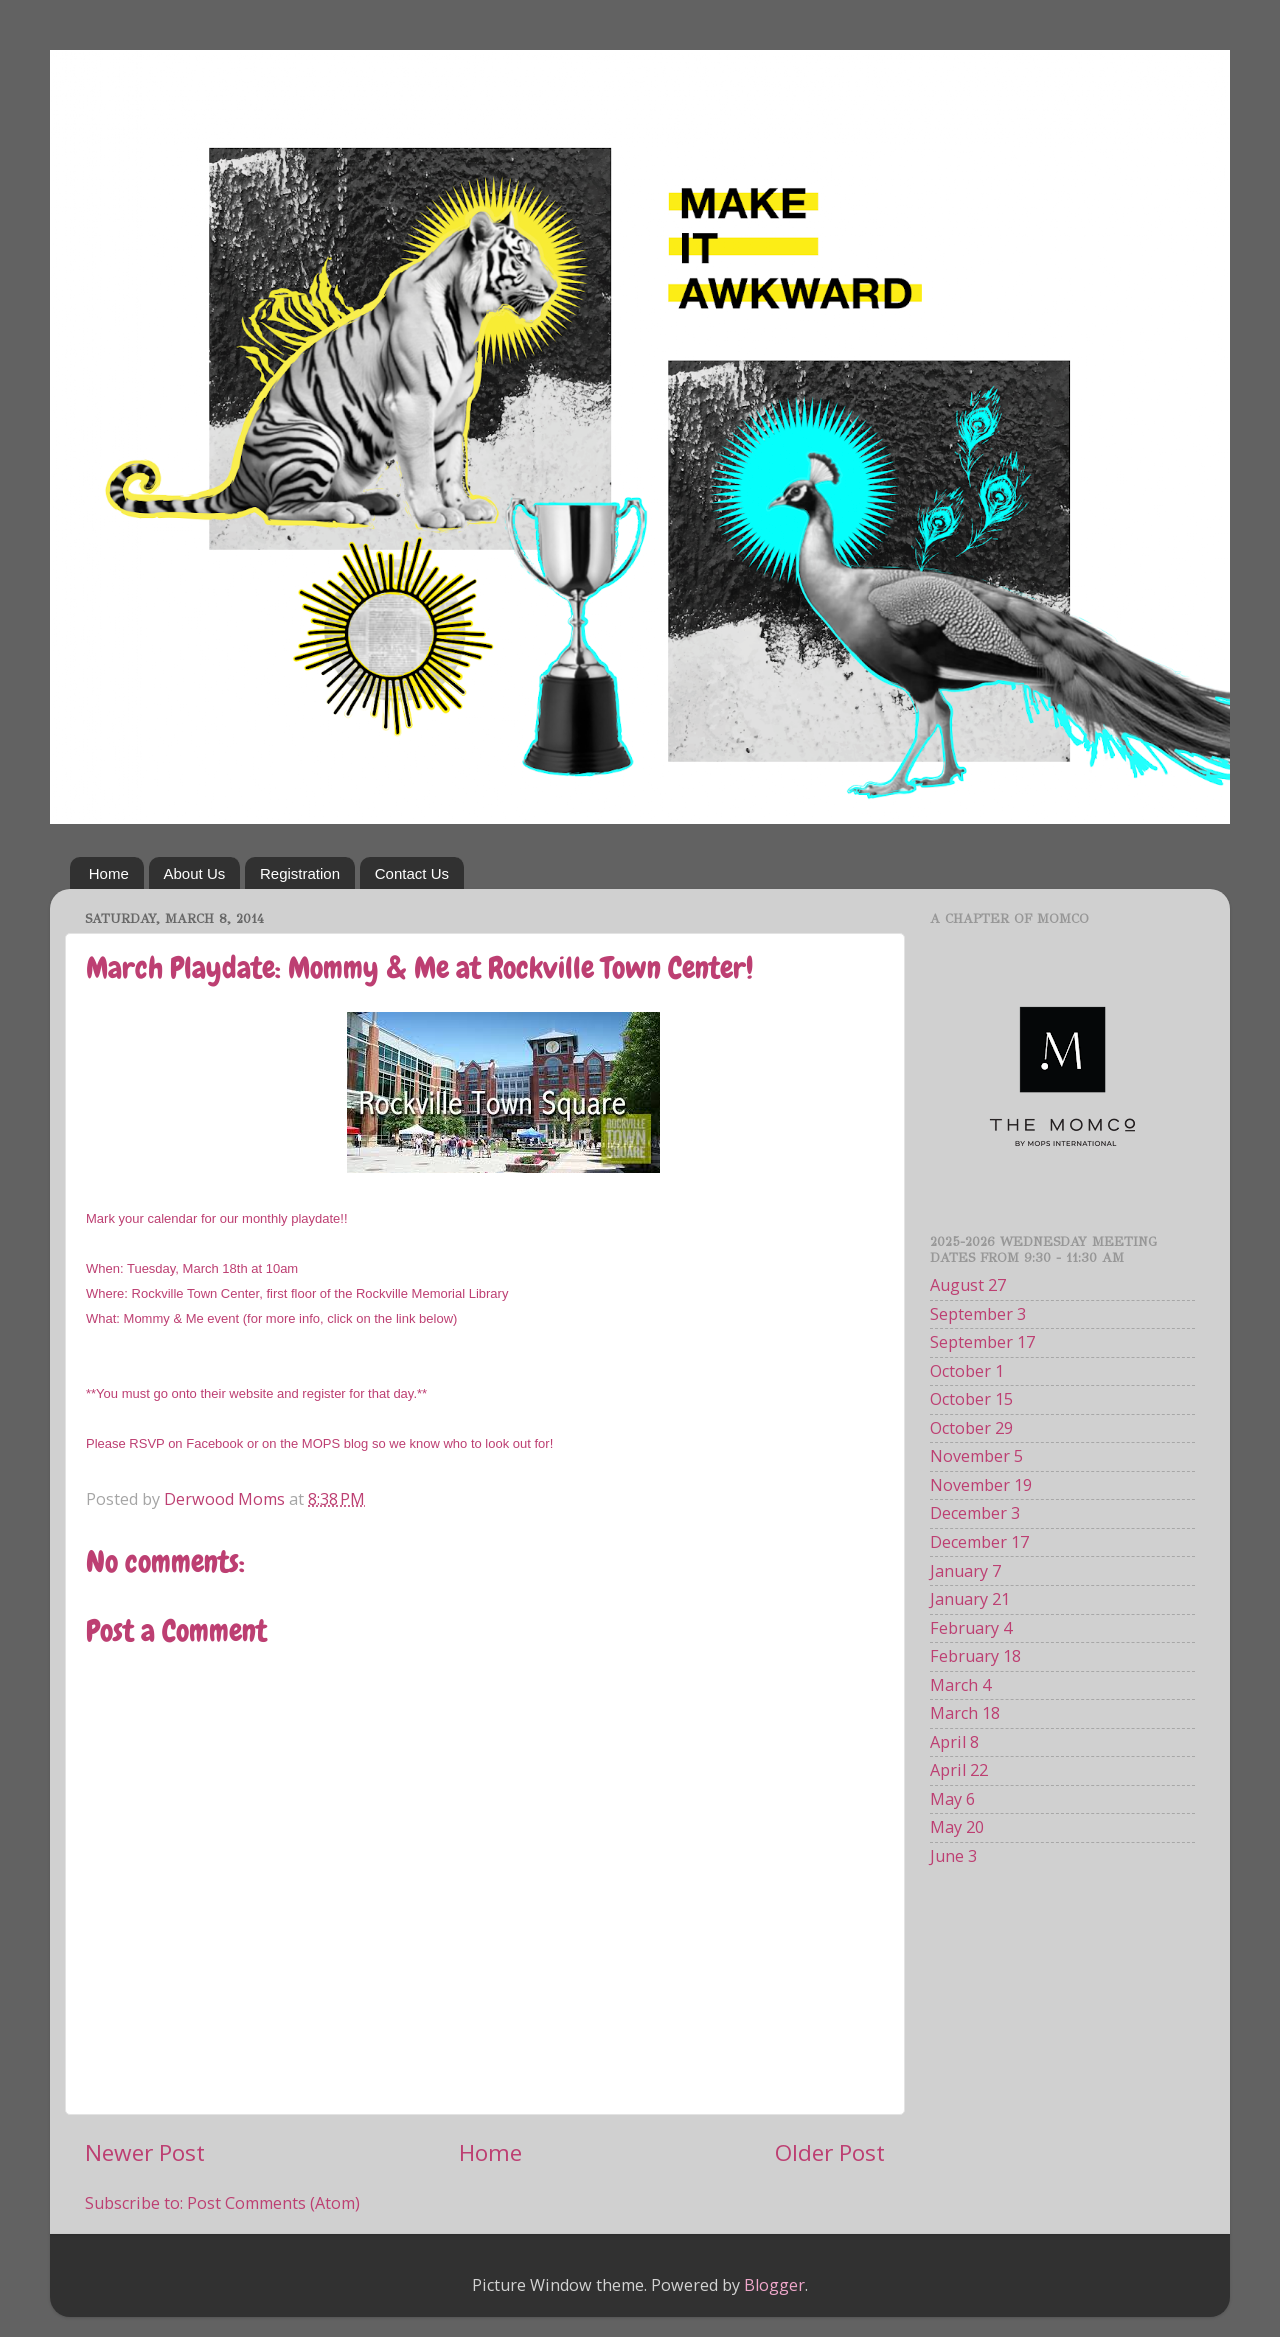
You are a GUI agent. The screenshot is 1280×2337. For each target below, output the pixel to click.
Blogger (774, 2285)
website (250, 1393)
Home (109, 873)
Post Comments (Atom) (273, 2203)
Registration (300, 873)
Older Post (830, 2152)
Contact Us (412, 873)
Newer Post (145, 2152)
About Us (195, 873)
